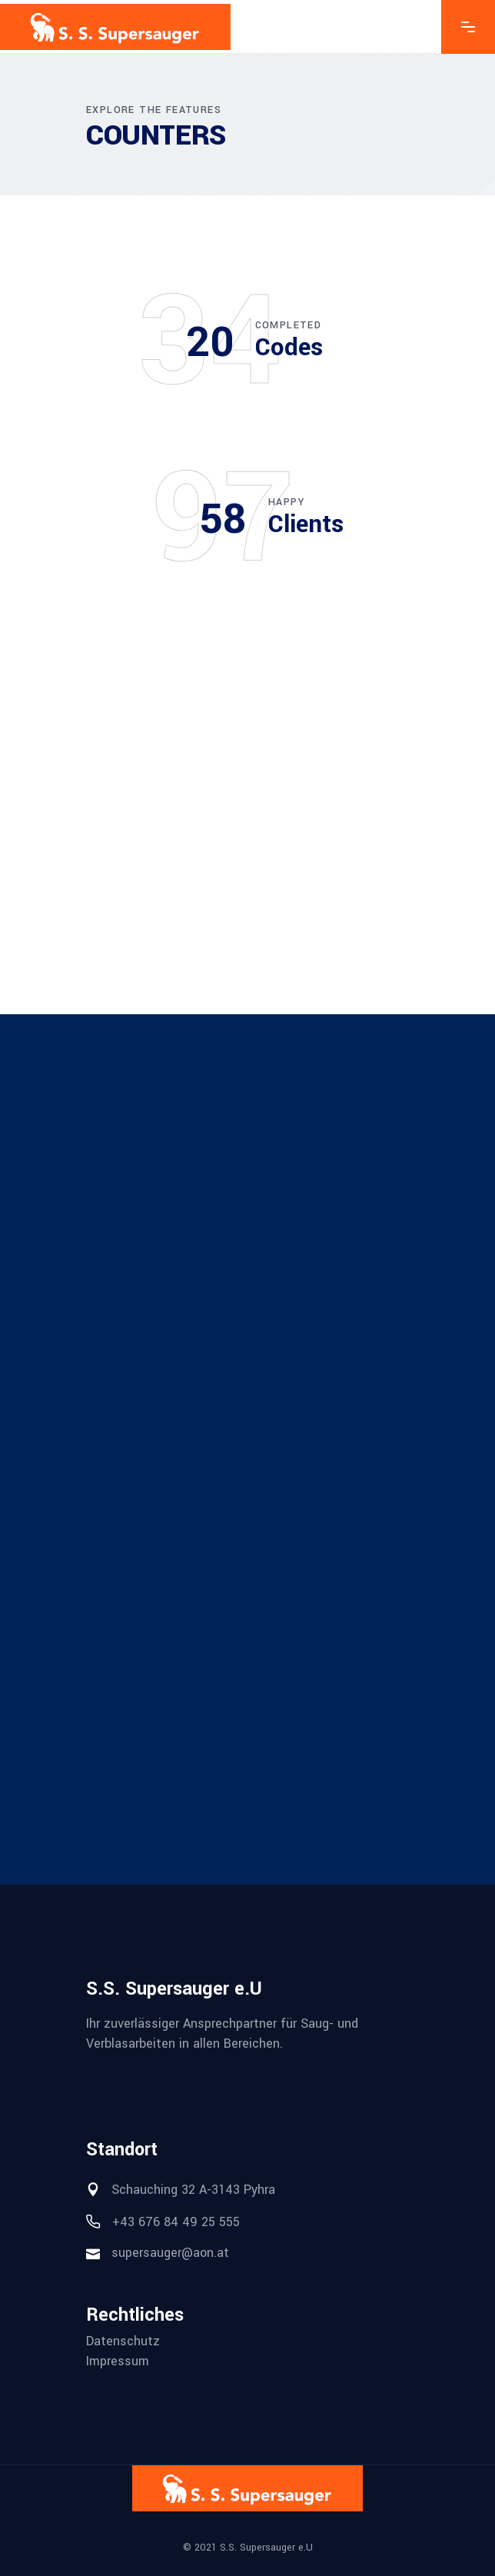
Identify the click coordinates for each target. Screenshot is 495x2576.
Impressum (117, 2361)
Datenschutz (123, 2341)
